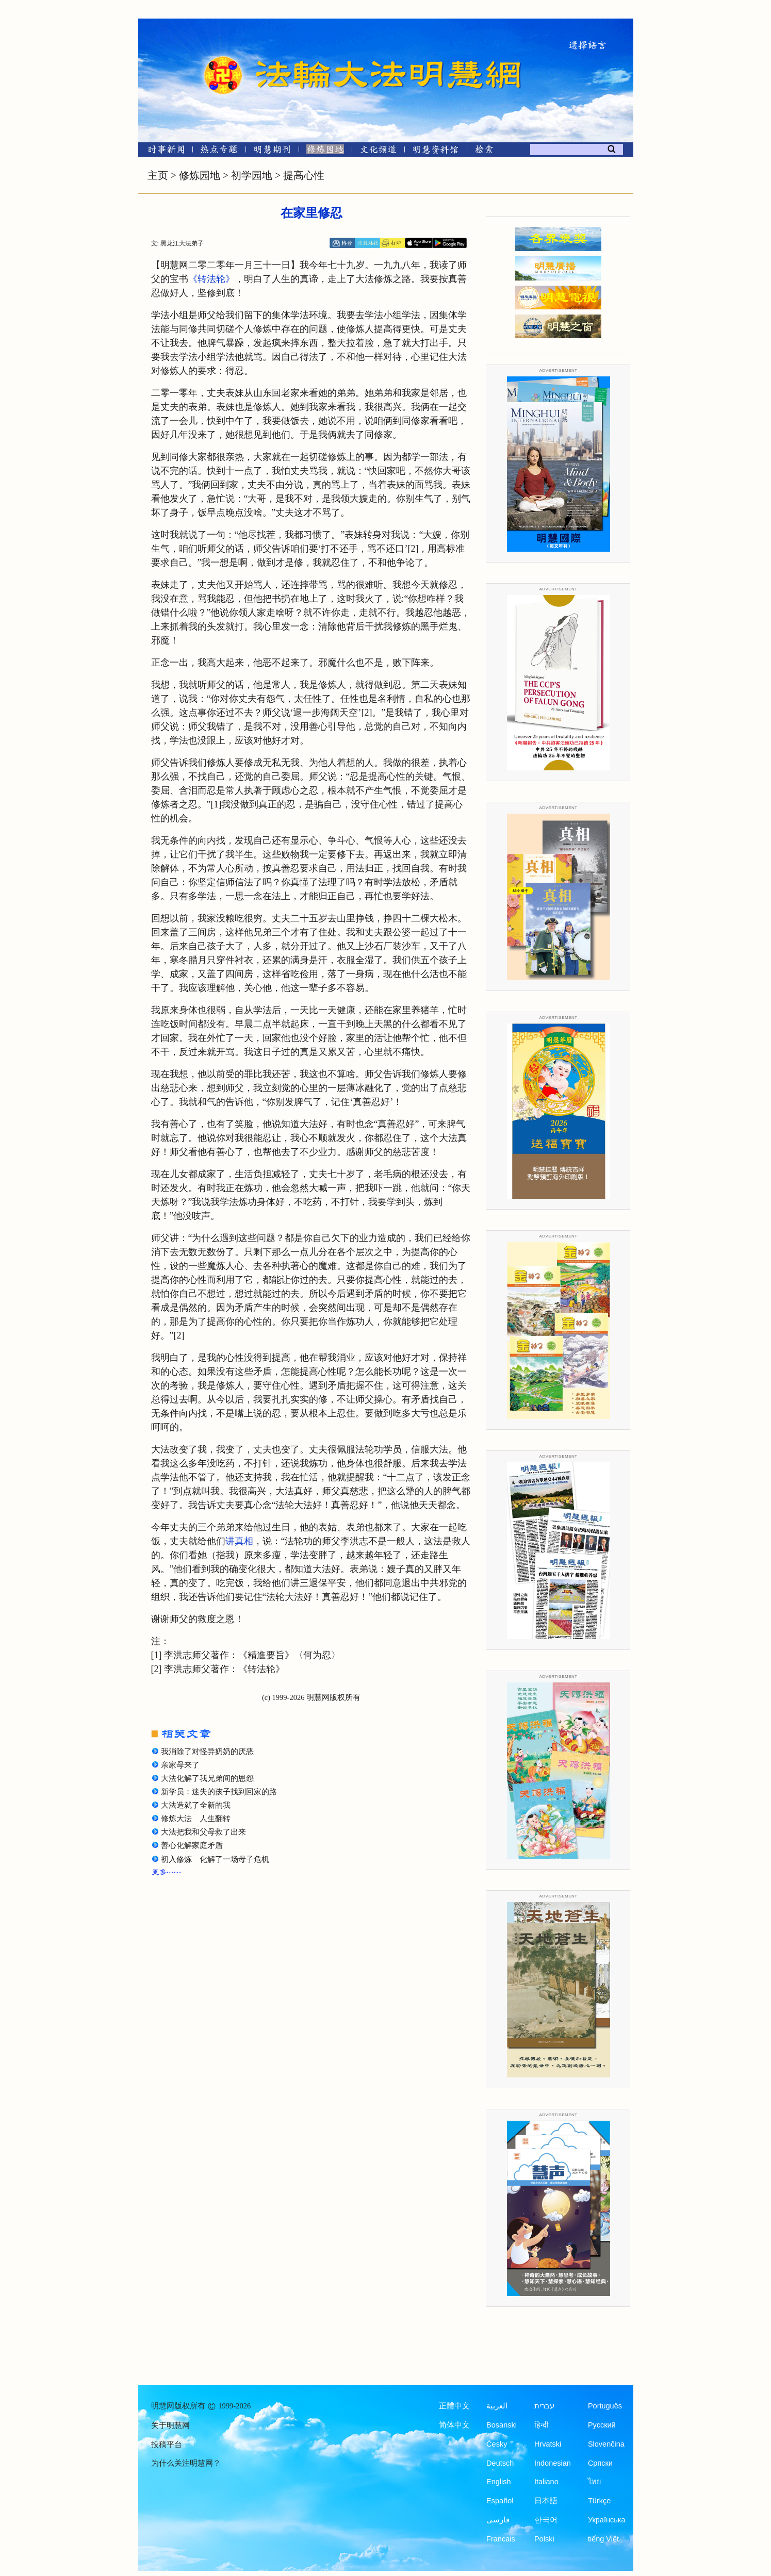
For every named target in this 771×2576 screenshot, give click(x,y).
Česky (496, 2444)
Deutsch (500, 2463)
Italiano (546, 2482)
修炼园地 (199, 175)
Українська (607, 2520)
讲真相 (239, 1541)
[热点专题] (219, 151)
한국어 (545, 2520)
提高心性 (303, 175)
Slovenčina (606, 2444)
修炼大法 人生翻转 (196, 1818)
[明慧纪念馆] (436, 151)
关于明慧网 (170, 2425)
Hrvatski (547, 2444)
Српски (600, 2463)
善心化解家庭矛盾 (192, 1845)
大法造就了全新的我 (196, 1805)
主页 (157, 175)
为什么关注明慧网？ (186, 2463)
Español (499, 2501)
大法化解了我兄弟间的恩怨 (207, 1778)
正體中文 (454, 2406)
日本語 (545, 2501)
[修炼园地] (325, 151)
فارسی (498, 2520)
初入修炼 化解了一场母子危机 (215, 1859)
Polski (544, 2539)
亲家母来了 (180, 1765)
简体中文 (454, 2425)
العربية (496, 2406)
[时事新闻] (163, 151)
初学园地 (251, 175)
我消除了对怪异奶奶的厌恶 (207, 1751)
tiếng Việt (603, 2539)
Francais (500, 2539)
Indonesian (552, 2463)
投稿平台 (166, 2444)
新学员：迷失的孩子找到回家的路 (219, 1792)
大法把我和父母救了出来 (203, 1832)
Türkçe (599, 2501)
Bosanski (501, 2425)
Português (605, 2406)
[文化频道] (378, 151)
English (498, 2482)
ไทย (594, 2482)
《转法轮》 (211, 279)
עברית (544, 2406)
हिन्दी (541, 2425)
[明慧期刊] (272, 151)
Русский (602, 2425)
